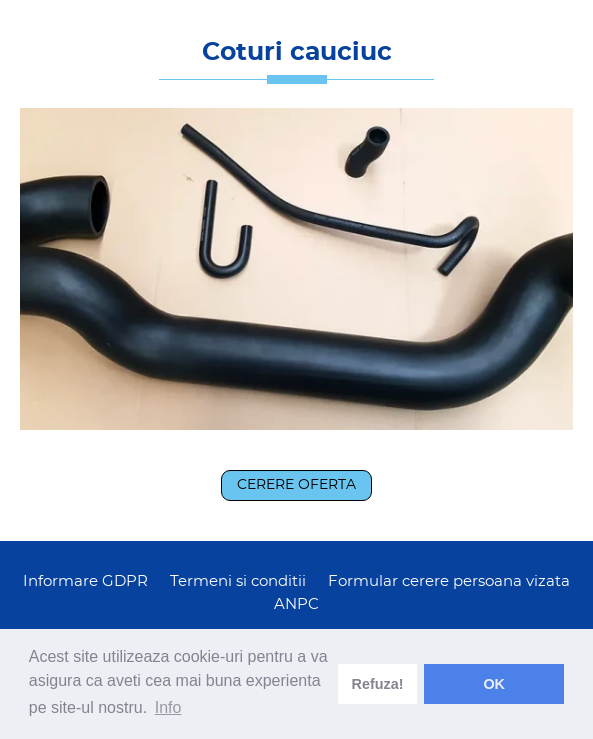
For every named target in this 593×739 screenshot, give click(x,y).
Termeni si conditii (238, 581)
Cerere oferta (296, 485)
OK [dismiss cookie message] (494, 684)
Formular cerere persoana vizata (449, 581)
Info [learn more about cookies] (168, 707)
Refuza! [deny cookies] (378, 684)
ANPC (296, 604)
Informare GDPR (85, 581)
